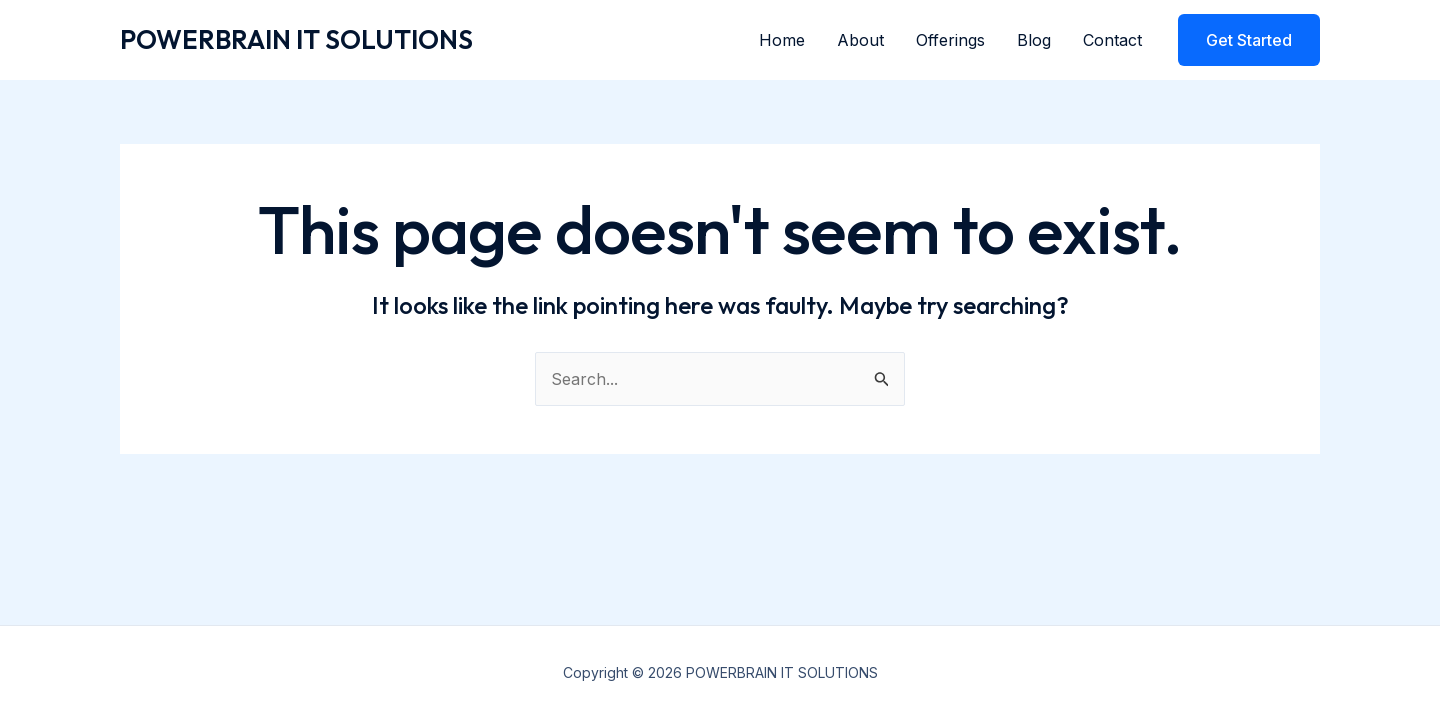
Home (782, 40)
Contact (1112, 40)
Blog (1034, 40)
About (860, 40)
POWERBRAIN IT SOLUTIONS (296, 39)
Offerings (950, 40)
